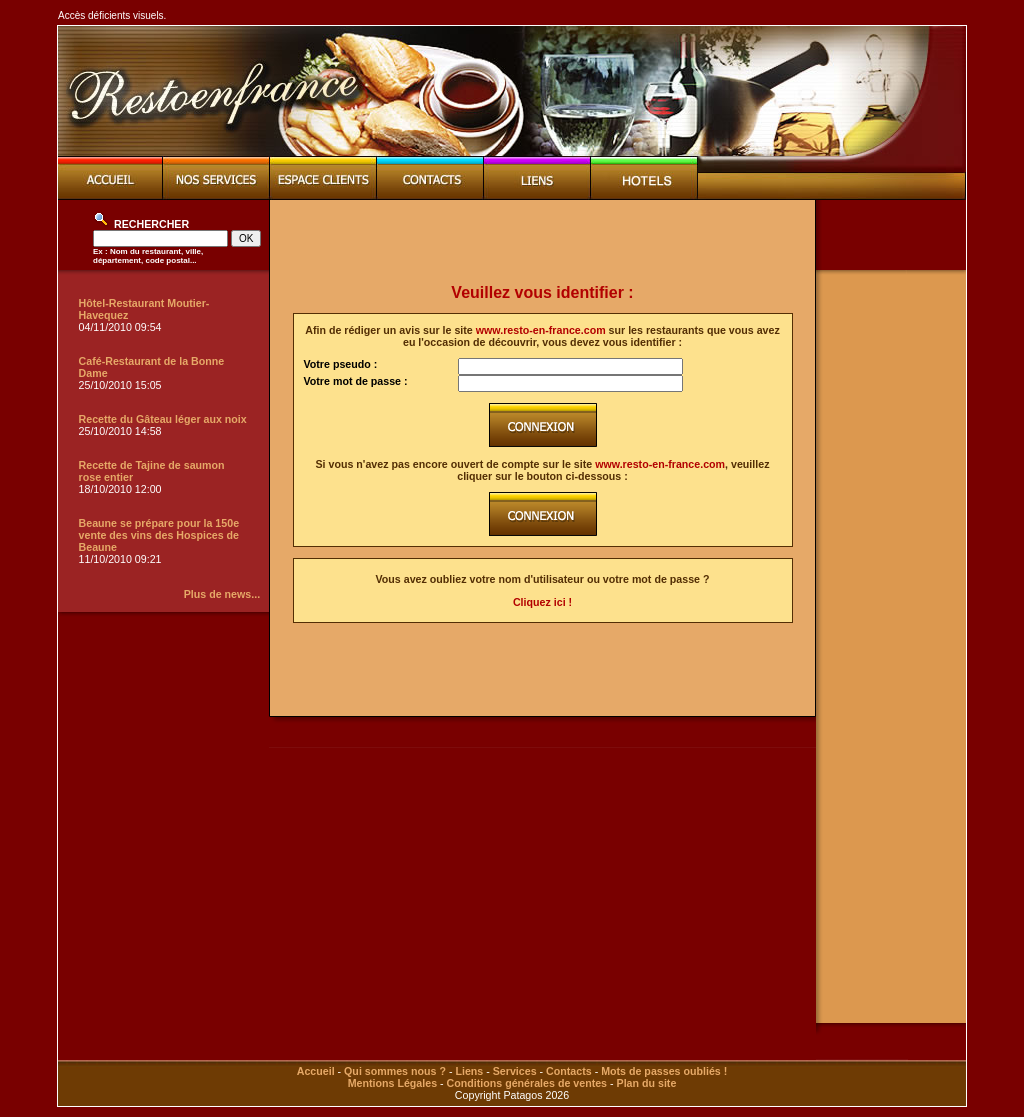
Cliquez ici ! (542, 602)
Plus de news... (222, 594)
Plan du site (647, 1083)
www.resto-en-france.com (541, 330)
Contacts (569, 1071)
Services (515, 1071)
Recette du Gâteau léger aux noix (163, 419)
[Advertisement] (543, 242)
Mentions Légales (392, 1083)
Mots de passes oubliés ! (664, 1071)
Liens (469, 1071)
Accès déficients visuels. (112, 15)
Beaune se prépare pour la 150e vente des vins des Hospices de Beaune (159, 535)
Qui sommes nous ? (395, 1071)
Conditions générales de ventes (527, 1083)
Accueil (316, 1071)
